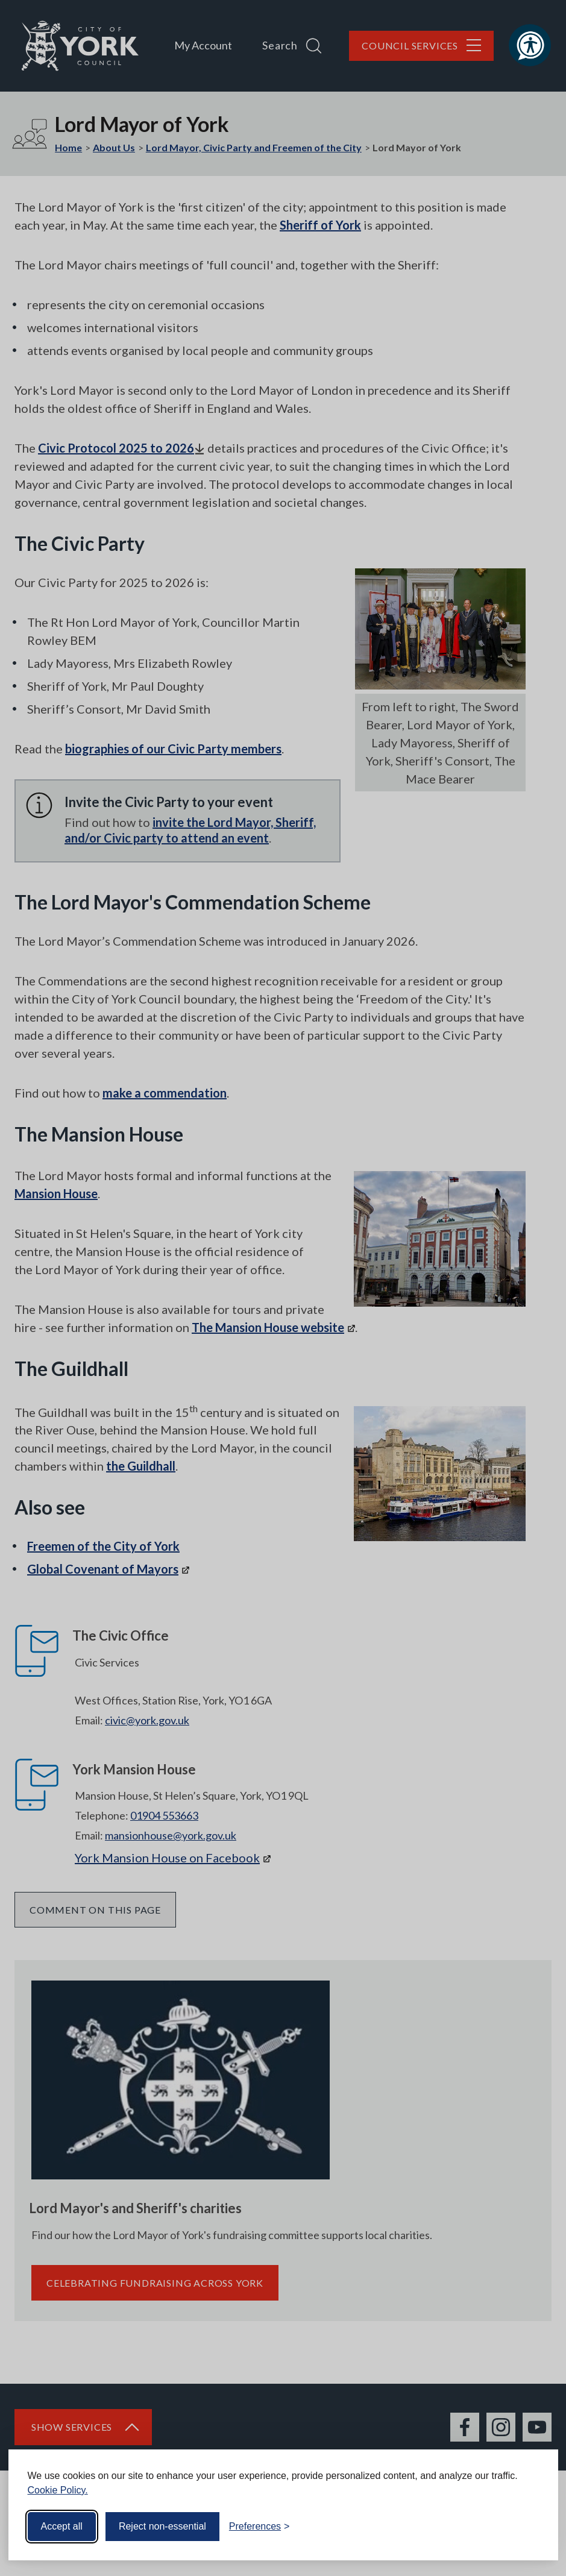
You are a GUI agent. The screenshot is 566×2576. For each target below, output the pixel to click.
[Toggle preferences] (259, 2526)
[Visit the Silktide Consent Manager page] (531, 2526)
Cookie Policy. (58, 2490)
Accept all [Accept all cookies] (62, 2526)
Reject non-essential (162, 2526)
